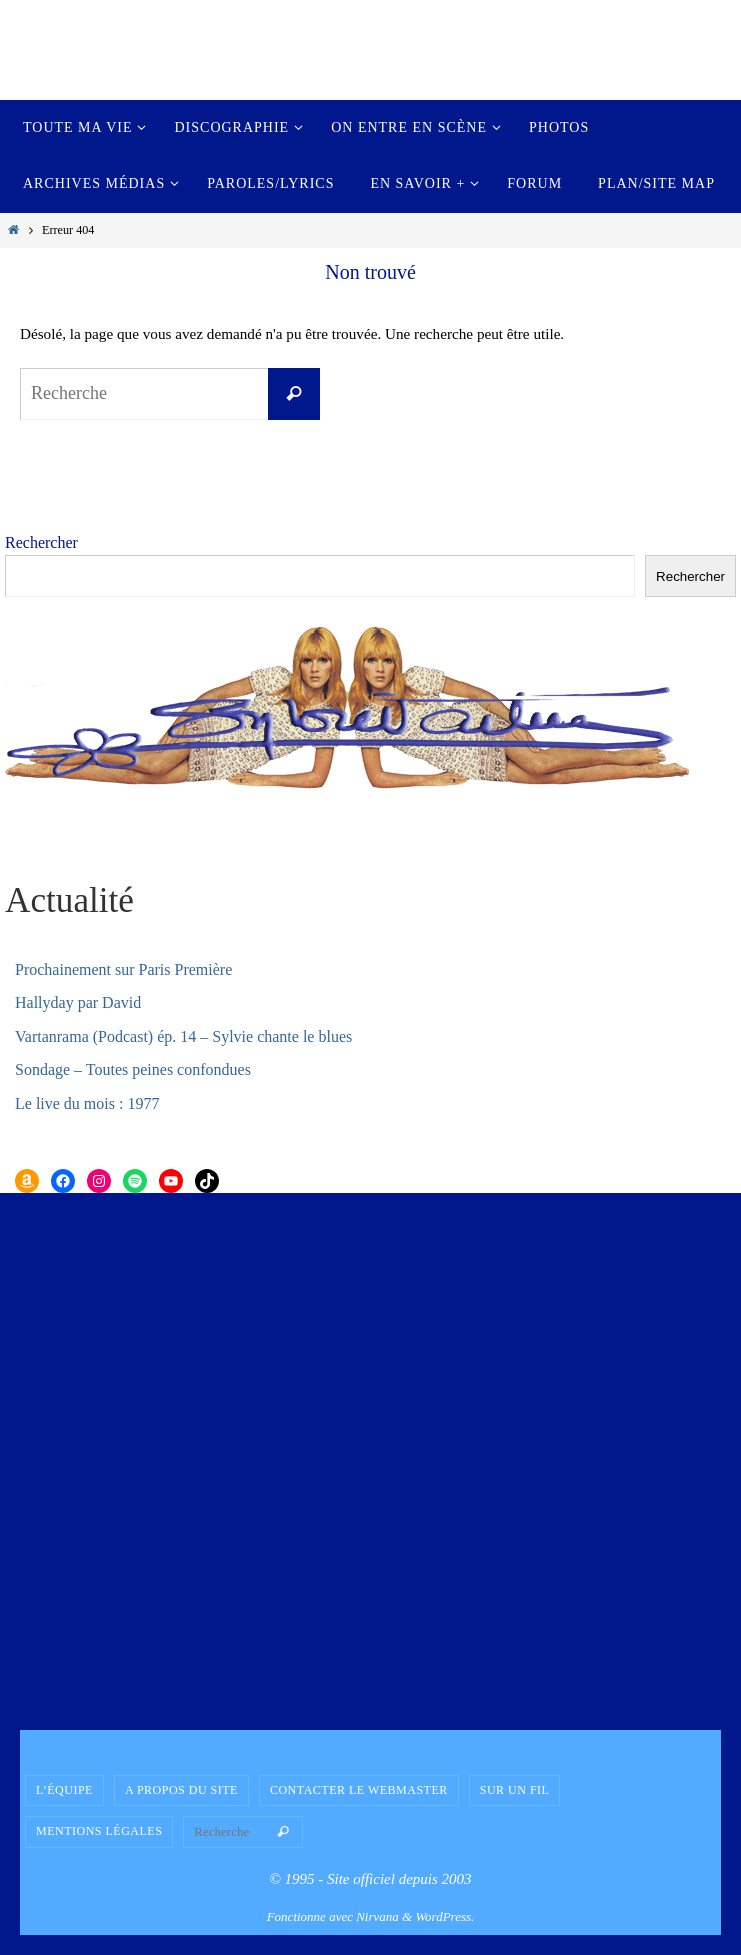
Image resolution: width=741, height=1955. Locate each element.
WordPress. (444, 1916)
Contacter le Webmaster (359, 1790)
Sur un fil (515, 1790)
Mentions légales (99, 1831)
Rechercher (41, 542)
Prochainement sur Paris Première (123, 969)
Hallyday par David (78, 1002)
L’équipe (64, 1790)
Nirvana (377, 1916)
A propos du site (181, 1790)
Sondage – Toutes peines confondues (133, 1069)
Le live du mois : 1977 (87, 1103)
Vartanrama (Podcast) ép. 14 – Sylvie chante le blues (183, 1036)
